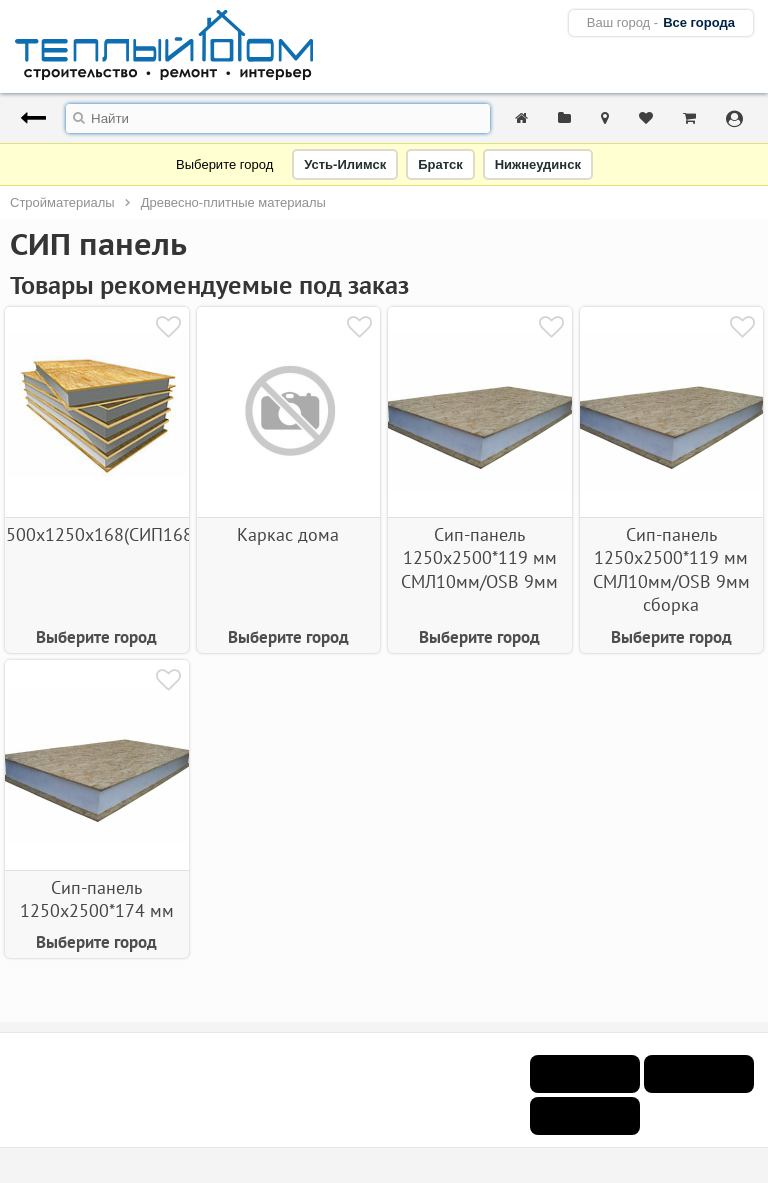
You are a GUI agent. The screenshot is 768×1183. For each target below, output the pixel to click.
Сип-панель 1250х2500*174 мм (97, 899)
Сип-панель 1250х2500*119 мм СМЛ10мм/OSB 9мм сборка (671, 569)
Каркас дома (288, 534)
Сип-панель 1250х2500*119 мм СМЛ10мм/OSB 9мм (479, 558)
